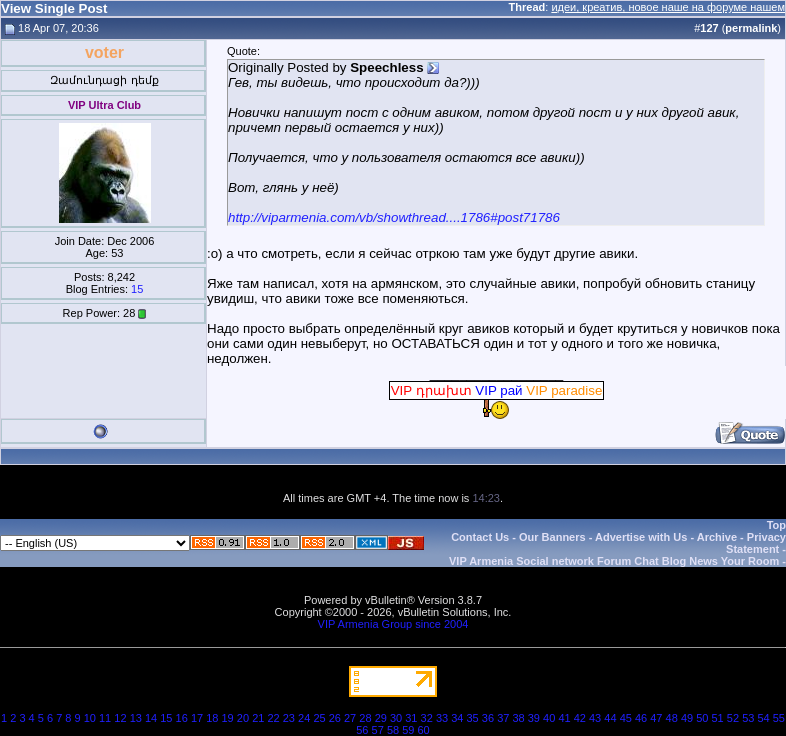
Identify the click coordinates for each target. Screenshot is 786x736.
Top (776, 525)
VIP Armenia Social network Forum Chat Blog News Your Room (614, 561)
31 (411, 718)
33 (442, 718)
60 (424, 730)
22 (273, 718)
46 (641, 718)
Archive (717, 537)
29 (381, 718)
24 (304, 718)
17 (197, 718)
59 (408, 730)
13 (136, 718)
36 (488, 718)
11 (105, 718)
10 (90, 718)
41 (564, 718)
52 (733, 718)
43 (595, 718)
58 (393, 730)
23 (289, 718)
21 (258, 718)
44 (610, 718)
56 (362, 730)
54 (763, 718)
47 (656, 718)
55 (779, 718)
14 (151, 718)
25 (319, 718)
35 (473, 718)
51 (718, 718)
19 (228, 718)
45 (626, 718)
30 (396, 718)
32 (427, 718)
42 (580, 718)
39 (534, 718)
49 (687, 718)
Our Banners (552, 537)
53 (748, 718)
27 (350, 718)
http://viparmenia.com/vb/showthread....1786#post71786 (394, 217)
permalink (751, 28)
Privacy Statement (756, 543)
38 (518, 718)
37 (503, 718)
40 (549, 718)
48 (672, 718)
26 (335, 718)
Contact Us (480, 537)
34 (457, 718)
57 (378, 730)
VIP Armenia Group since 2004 (393, 624)
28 (365, 718)
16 (182, 718)
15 (137, 289)
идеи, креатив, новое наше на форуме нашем (668, 7)
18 (212, 718)
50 (702, 718)
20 (243, 718)
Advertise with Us (641, 537)
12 (120, 718)
